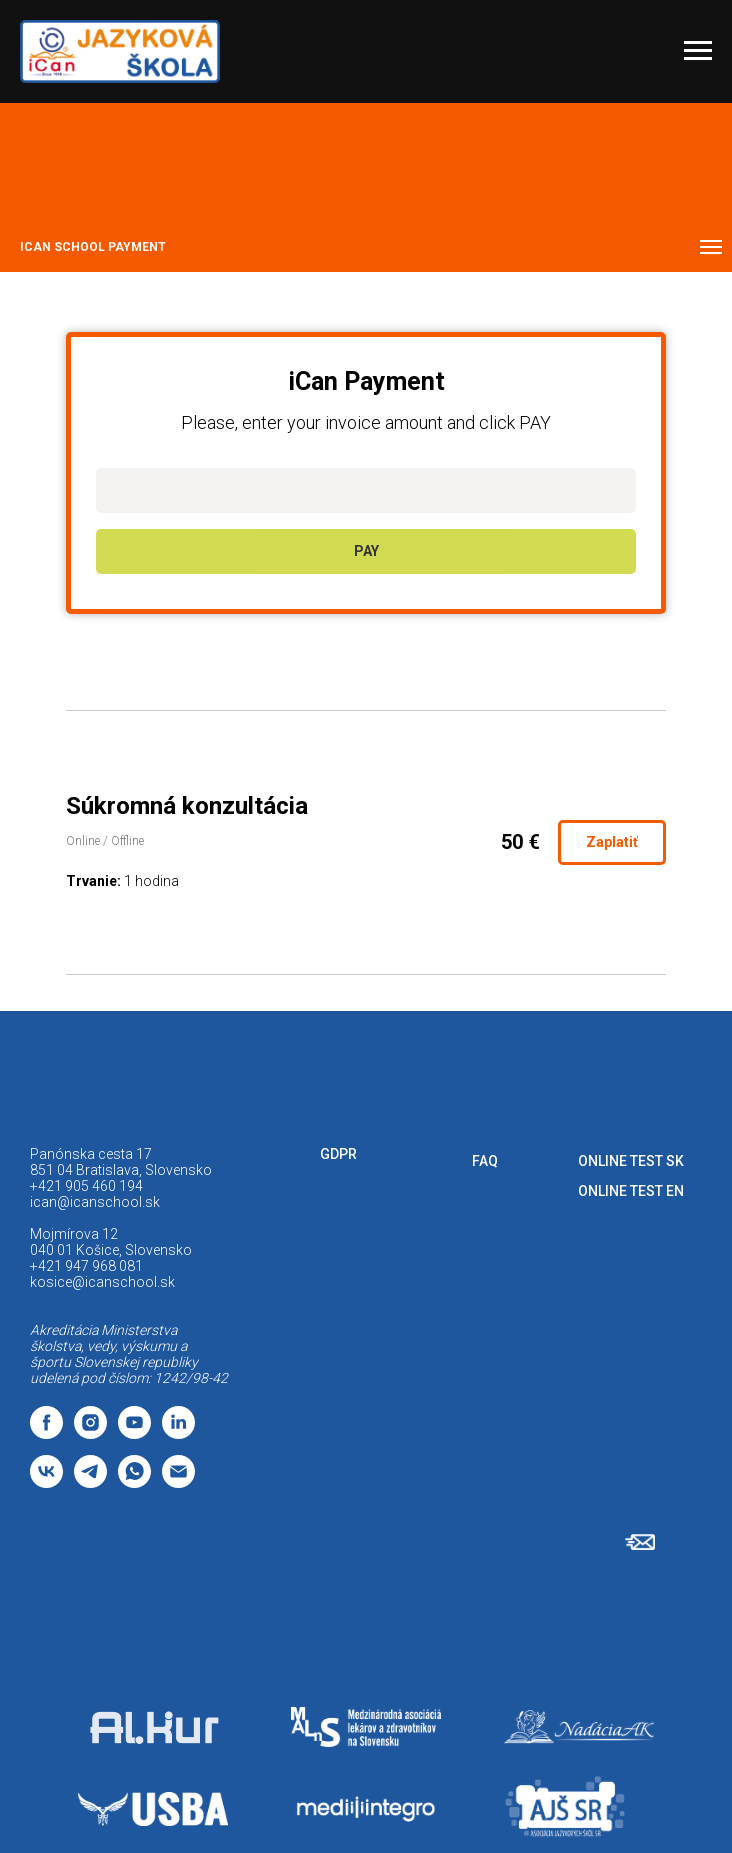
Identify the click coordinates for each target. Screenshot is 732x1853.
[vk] (46, 1482)
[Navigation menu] (698, 51)
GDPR (338, 1154)
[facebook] (46, 1433)
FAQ (485, 1161)
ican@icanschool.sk (95, 1202)
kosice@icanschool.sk (102, 1282)
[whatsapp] (134, 1482)
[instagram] (90, 1433)
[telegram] (90, 1482)
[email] (178, 1482)
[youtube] (134, 1433)
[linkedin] (178, 1433)
